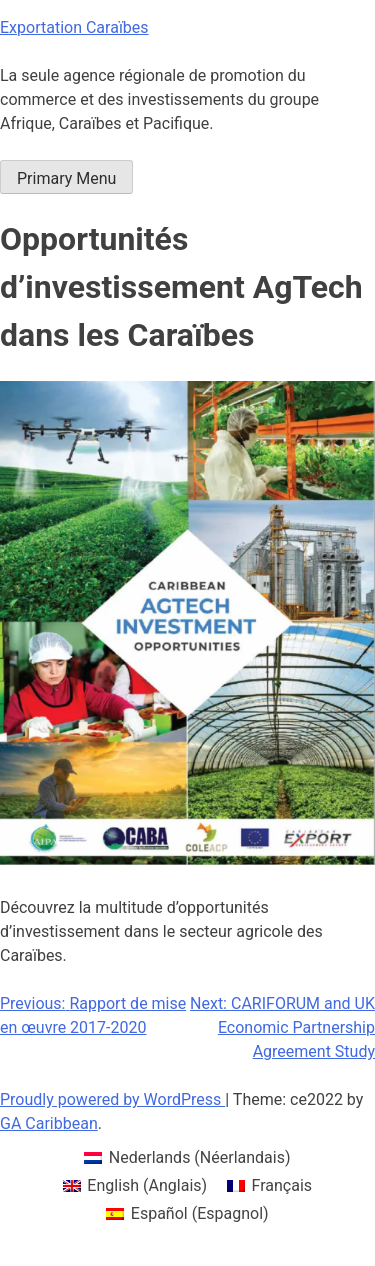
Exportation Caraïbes (74, 27)
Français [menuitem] (282, 1185)
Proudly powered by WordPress (112, 1099)
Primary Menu (66, 178)
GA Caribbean (49, 1123)
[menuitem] (187, 1158)
